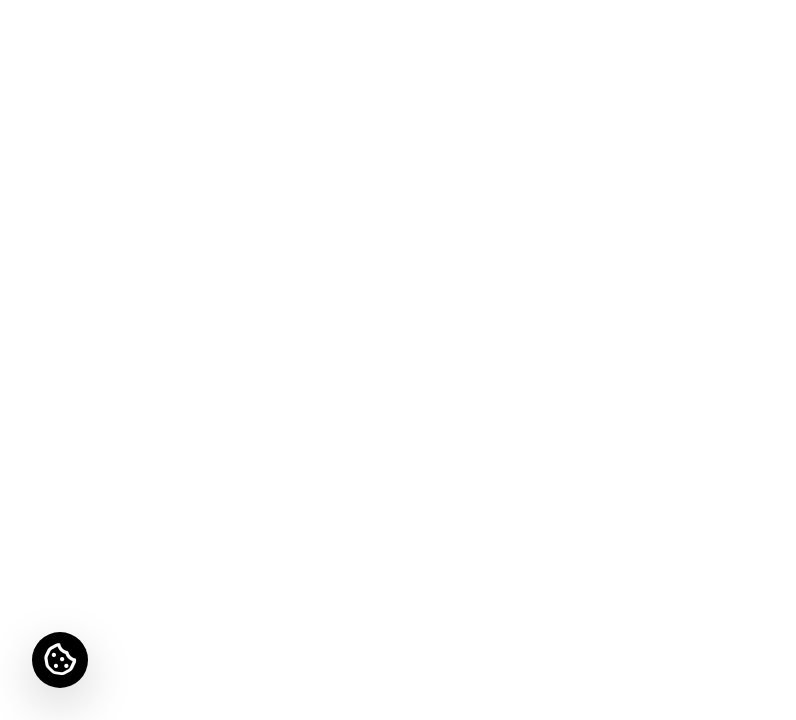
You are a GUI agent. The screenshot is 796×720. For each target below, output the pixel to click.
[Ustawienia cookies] (60, 660)
